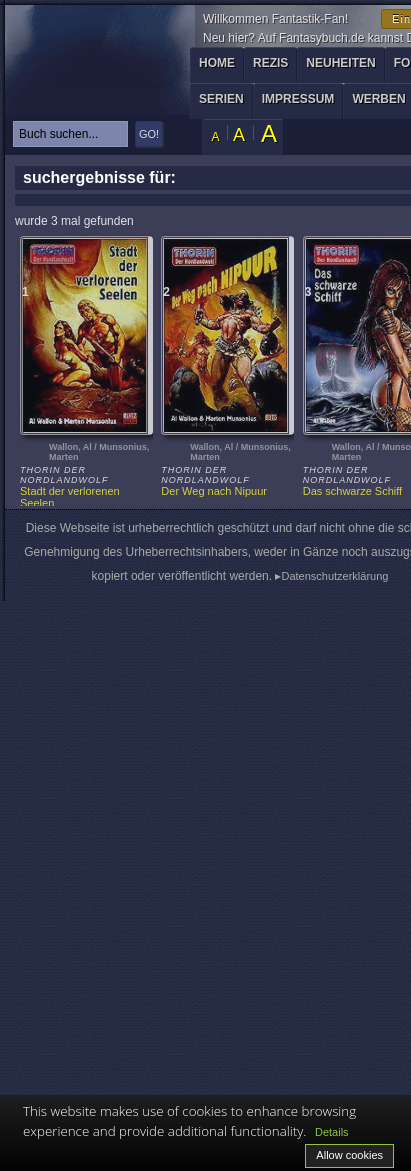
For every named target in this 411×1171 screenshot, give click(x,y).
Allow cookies (349, 1155)
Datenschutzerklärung (334, 576)
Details (332, 1132)
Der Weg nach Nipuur (214, 491)
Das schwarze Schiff (352, 491)
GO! (149, 134)
